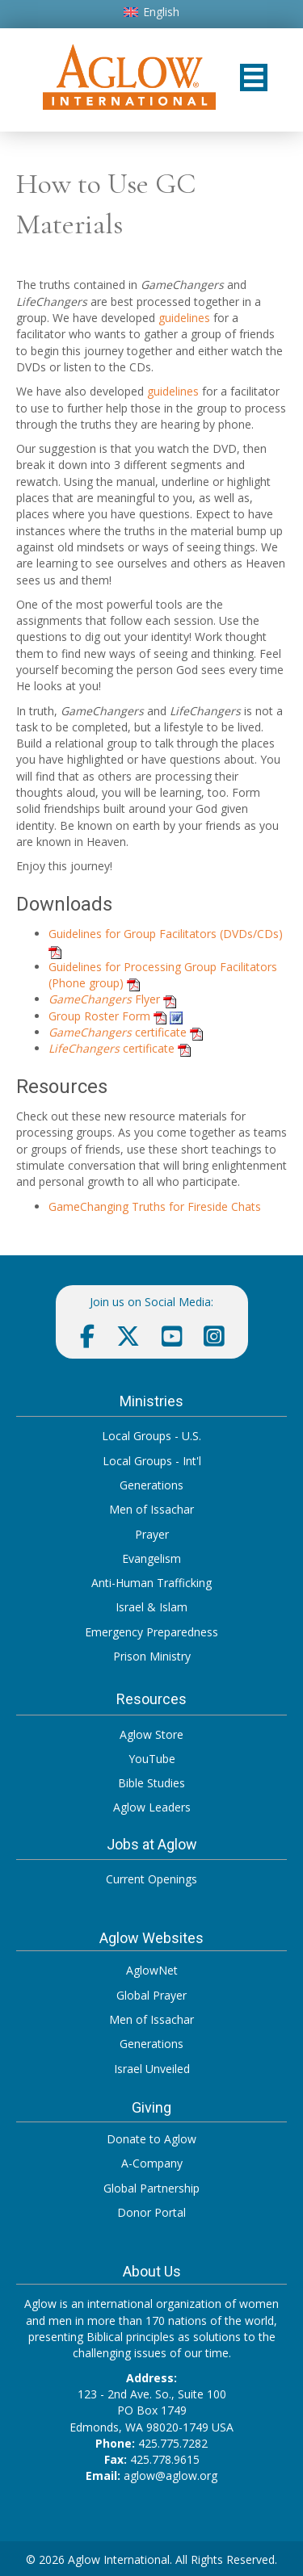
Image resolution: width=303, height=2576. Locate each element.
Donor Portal (151, 2212)
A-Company (152, 2163)
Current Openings (151, 1879)
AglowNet (152, 1970)
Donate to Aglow (151, 2139)
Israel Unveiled (152, 2068)
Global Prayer (151, 1995)
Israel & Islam (151, 1607)
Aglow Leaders (152, 1807)
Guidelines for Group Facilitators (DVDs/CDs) (165, 933)
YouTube (151, 1758)
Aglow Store (151, 1734)
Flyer (104, 999)
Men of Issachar (151, 1509)
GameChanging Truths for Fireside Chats (154, 1206)
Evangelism (151, 1558)
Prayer (152, 1534)
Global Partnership (151, 2188)
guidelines (184, 317)
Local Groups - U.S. (151, 1435)
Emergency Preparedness (151, 1632)
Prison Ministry (152, 1656)
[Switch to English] (151, 12)
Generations (151, 1485)
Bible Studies (151, 1783)
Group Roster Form (99, 1016)
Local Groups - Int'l (152, 1460)
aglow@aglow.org (170, 2475)
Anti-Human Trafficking (151, 1582)
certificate (117, 1032)
